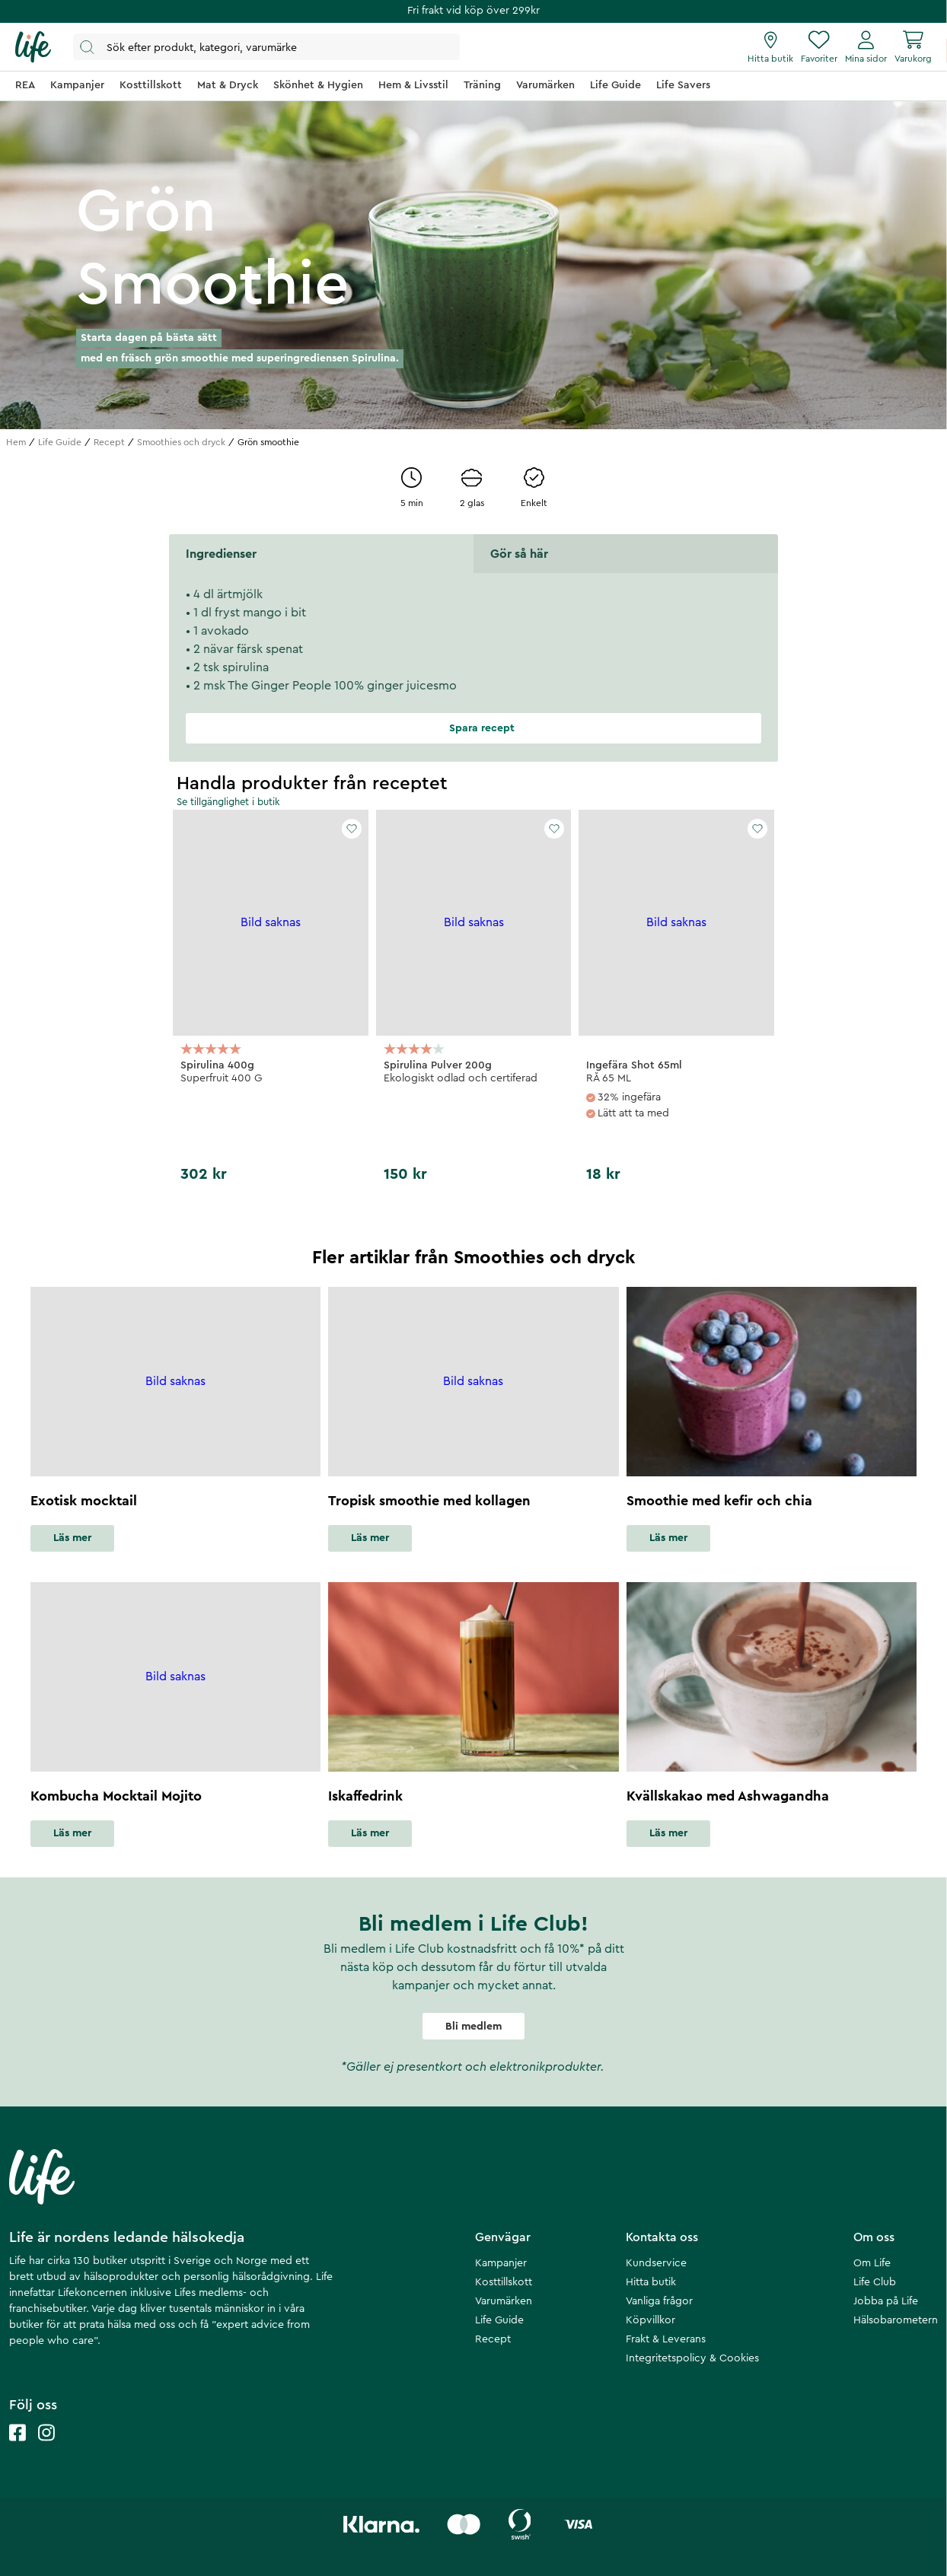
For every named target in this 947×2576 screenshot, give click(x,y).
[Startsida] (33, 47)
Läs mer (72, 1538)
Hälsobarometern (895, 2320)
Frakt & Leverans (666, 2339)
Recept (109, 442)
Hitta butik (651, 2282)
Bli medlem (473, 2026)
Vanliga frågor (659, 2301)
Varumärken (503, 2301)
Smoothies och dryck (181, 442)
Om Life (872, 2263)
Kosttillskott (503, 2282)
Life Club (874, 2282)
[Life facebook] (17, 2448)
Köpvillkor (650, 2320)
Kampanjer (501, 2263)
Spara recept (473, 728)
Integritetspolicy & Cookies (692, 2358)
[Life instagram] (46, 2448)
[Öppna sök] (266, 46)
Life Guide (59, 442)
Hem (16, 442)
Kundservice (656, 2263)
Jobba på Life (885, 2301)
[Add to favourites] (352, 829)
